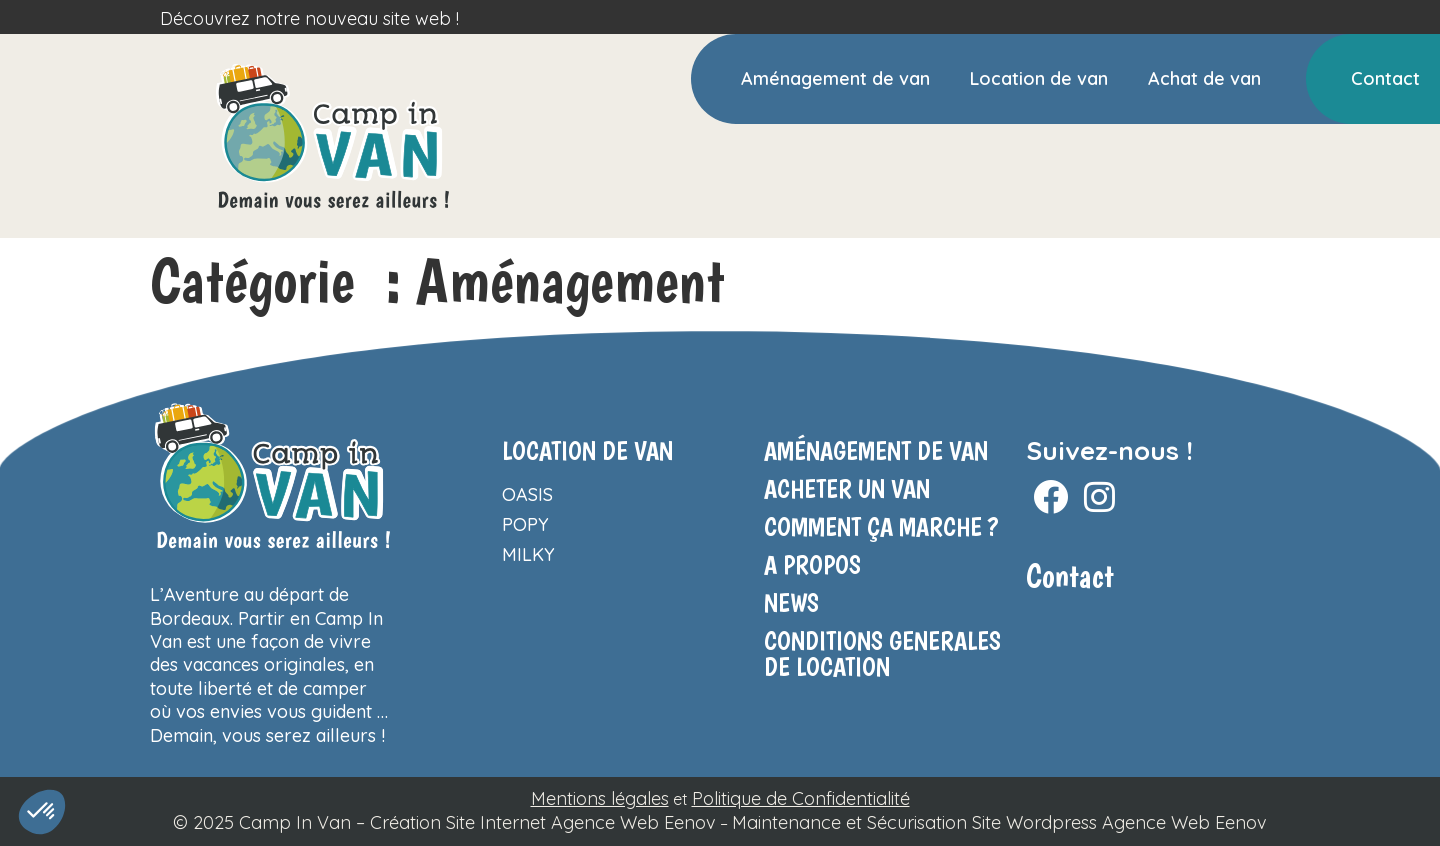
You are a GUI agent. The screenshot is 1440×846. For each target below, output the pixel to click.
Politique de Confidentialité (801, 798)
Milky (528, 554)
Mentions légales (600, 798)
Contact (1385, 78)
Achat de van (1204, 78)
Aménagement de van (835, 78)
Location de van (1039, 78)
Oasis (527, 494)
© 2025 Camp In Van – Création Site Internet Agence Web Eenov (444, 822)
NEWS (791, 602)
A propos (812, 564)
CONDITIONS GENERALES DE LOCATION (882, 653)
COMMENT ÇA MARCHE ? (881, 526)
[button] (42, 812)
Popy (525, 524)
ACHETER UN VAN (847, 488)
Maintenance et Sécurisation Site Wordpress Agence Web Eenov (999, 822)
